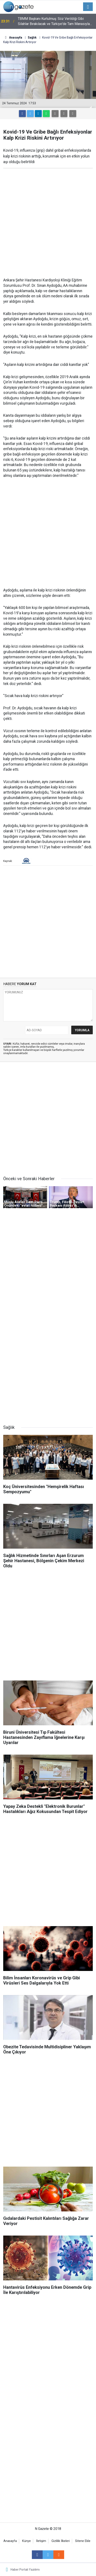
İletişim (41, 2541)
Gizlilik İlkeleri (60, 2541)
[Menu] (88, 7)
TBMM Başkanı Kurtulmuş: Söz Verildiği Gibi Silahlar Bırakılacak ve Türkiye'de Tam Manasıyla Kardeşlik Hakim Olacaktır (54, 22)
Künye (26, 2541)
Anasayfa (10, 2541)
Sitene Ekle (82, 2541)
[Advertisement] (48, 223)
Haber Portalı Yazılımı (25, 2569)
